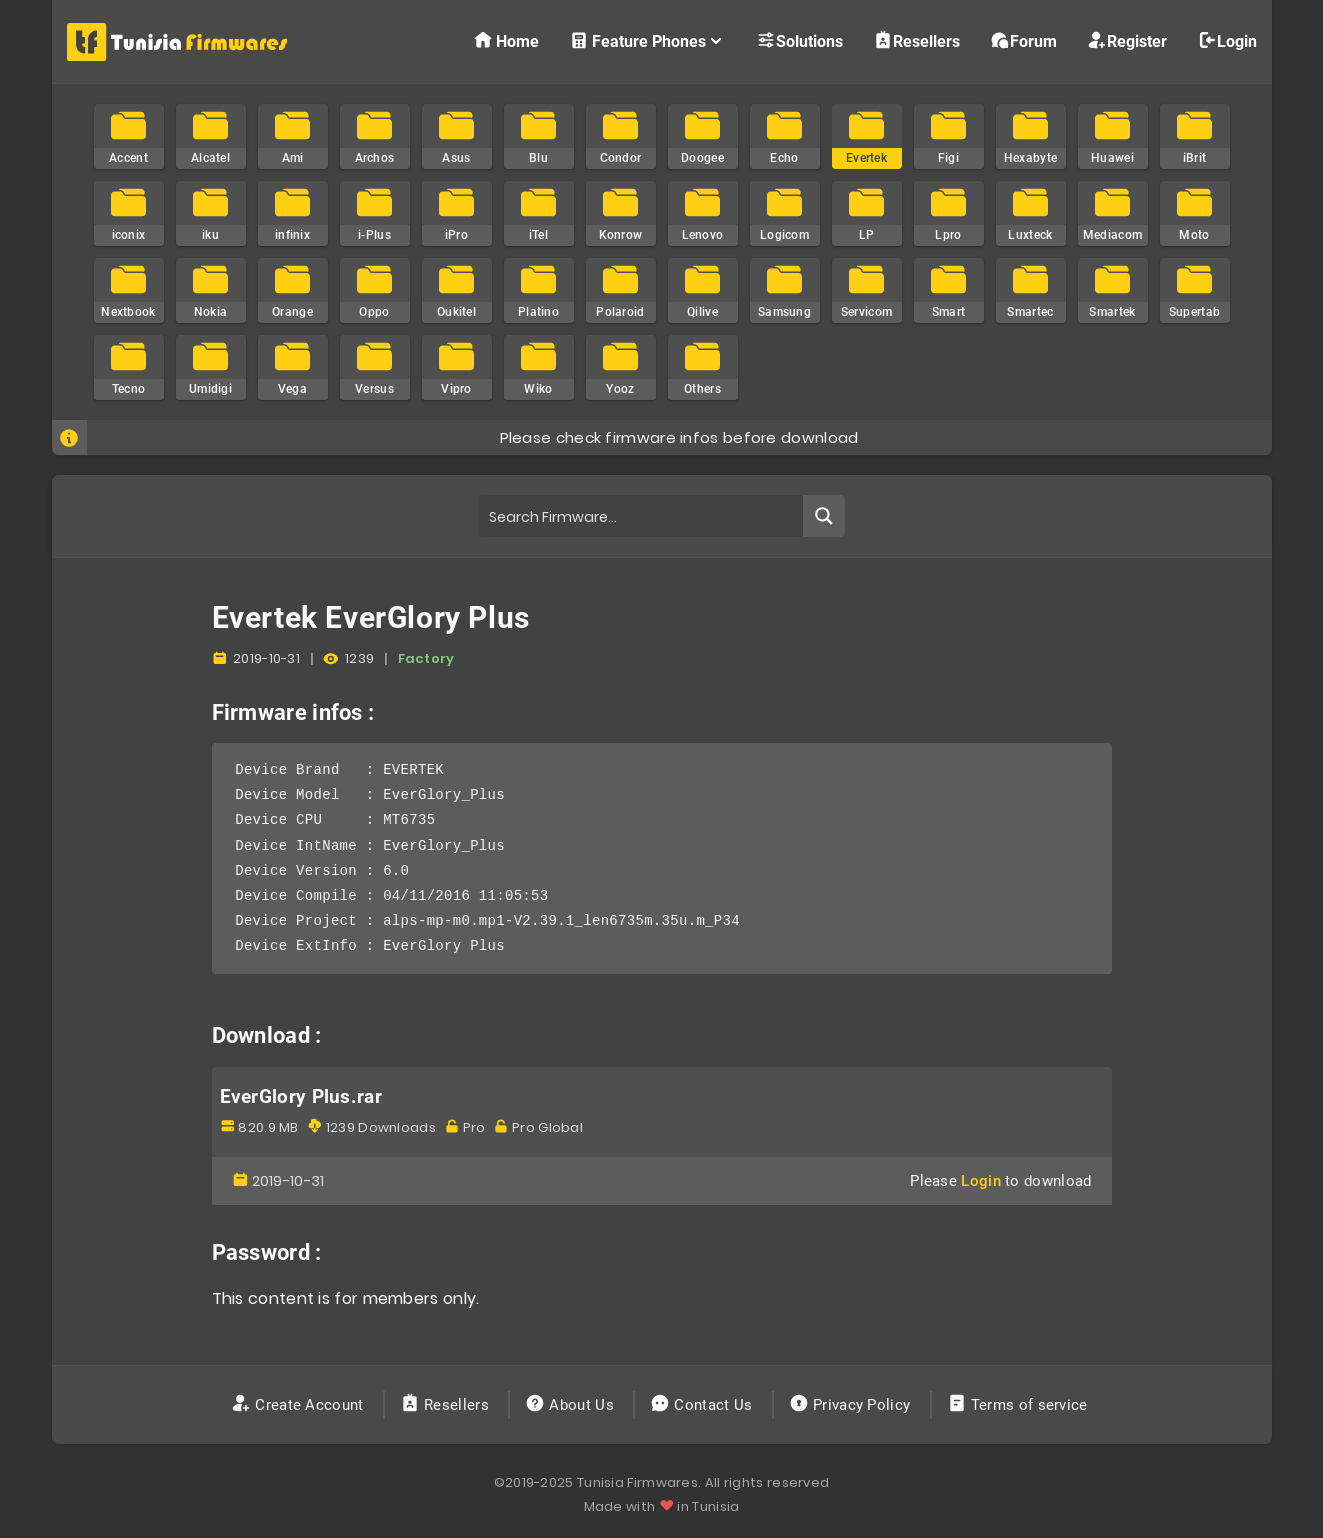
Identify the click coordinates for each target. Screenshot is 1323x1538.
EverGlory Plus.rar (301, 1097)
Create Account (299, 1405)
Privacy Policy (852, 1405)
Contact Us (703, 1405)
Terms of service (1019, 1405)
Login (1227, 40)
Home (506, 40)
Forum (1023, 40)
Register (1127, 40)
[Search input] (641, 516)
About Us (571, 1405)
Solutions (799, 40)
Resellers (916, 40)
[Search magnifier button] (824, 516)
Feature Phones (647, 40)
